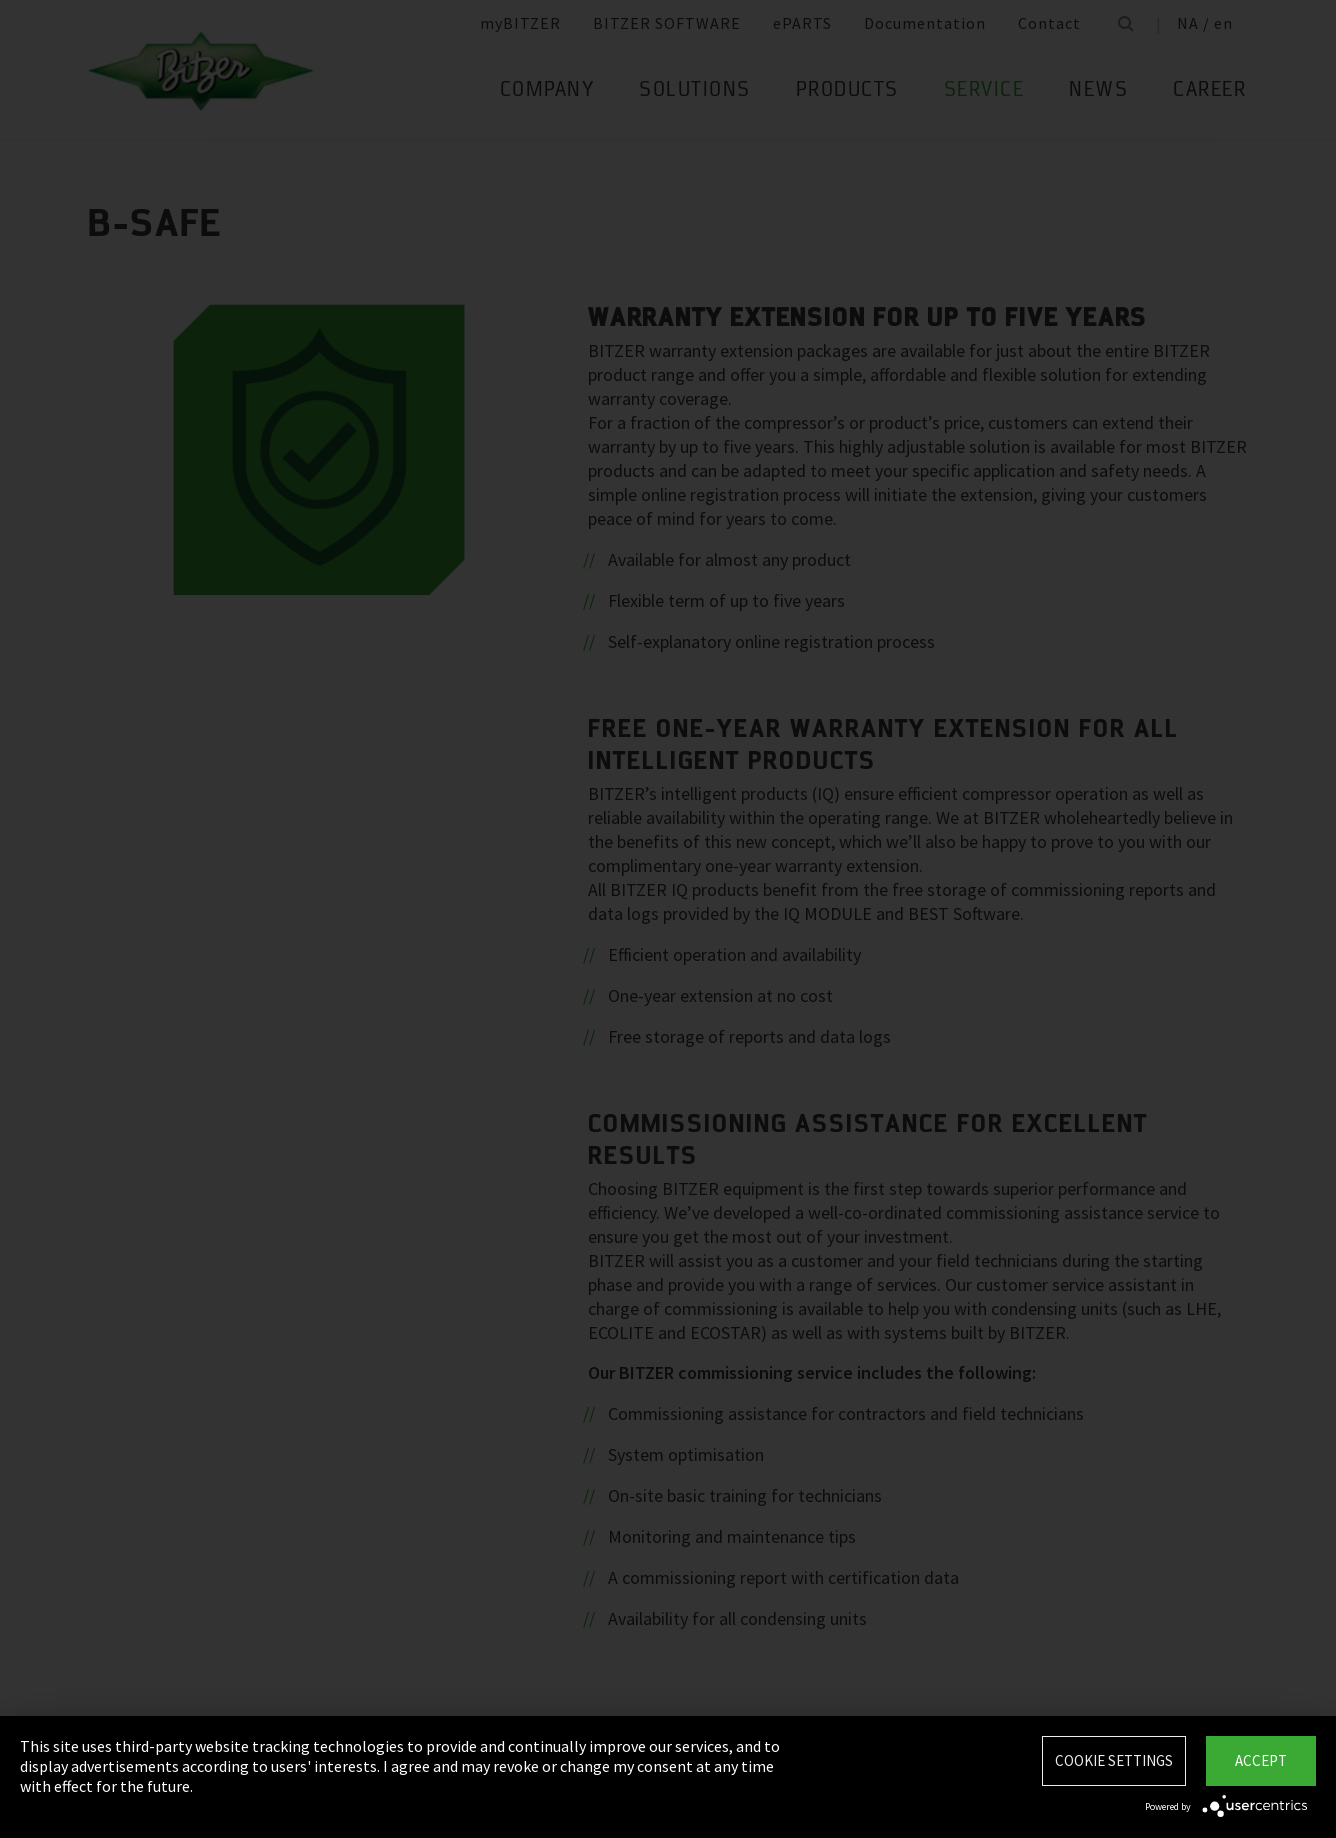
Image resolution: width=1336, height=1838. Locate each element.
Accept (1261, 1760)
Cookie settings (1114, 1760)
